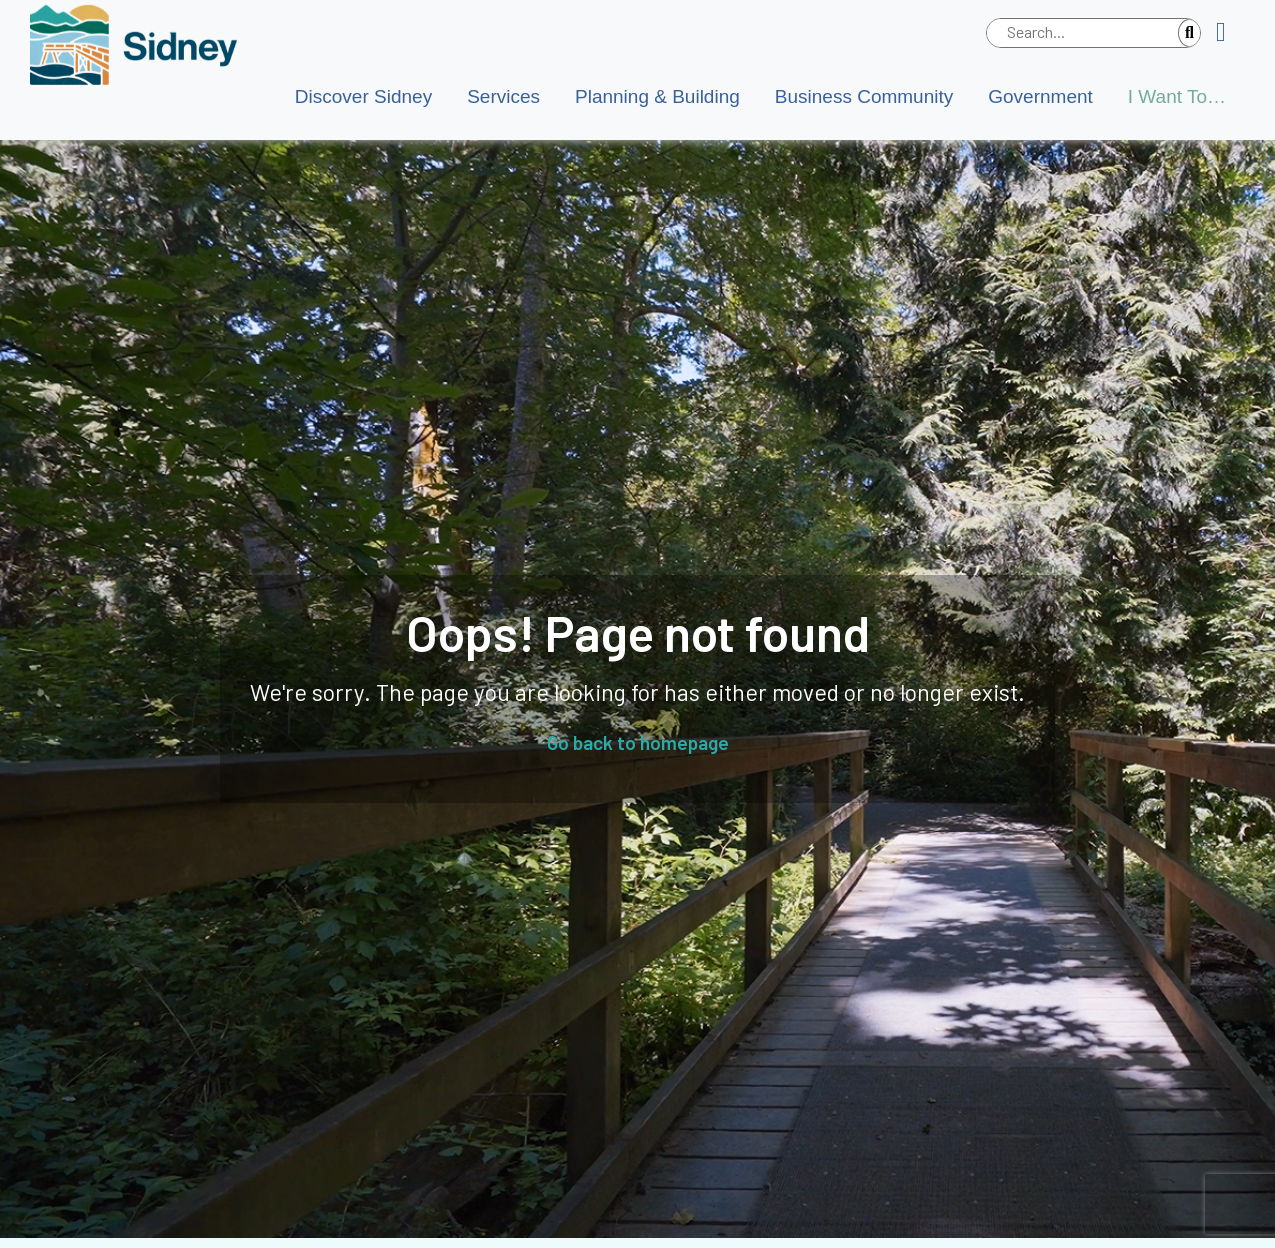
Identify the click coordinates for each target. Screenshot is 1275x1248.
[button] (1228, 33)
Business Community (864, 96)
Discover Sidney (363, 96)
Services (503, 96)
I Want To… (1177, 96)
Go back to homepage (638, 742)
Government (1040, 96)
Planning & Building (657, 96)
